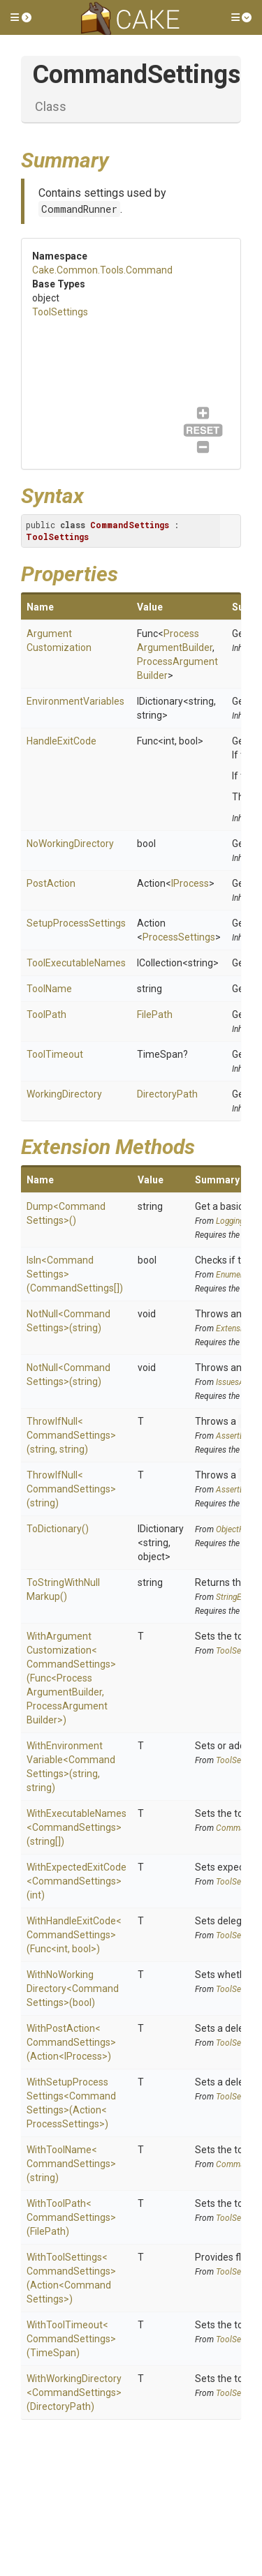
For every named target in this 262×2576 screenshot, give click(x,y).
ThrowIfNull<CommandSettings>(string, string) (71, 1435)
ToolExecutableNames (76, 962)
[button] (21, 17)
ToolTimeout (55, 1054)
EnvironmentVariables (75, 701)
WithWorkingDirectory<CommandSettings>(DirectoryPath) (74, 2392)
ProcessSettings (179, 937)
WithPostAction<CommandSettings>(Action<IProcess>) (71, 2042)
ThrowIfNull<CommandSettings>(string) (71, 1488)
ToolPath (46, 1014)
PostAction (51, 883)
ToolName (49, 988)
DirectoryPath (167, 1094)
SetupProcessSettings (76, 923)
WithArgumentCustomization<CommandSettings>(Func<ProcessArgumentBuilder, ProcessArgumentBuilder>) (71, 1678)
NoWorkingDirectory (70, 843)
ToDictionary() (58, 1528)
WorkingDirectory (64, 1094)
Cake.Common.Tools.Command (102, 270)
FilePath (155, 1014)
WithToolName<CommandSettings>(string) (71, 2163)
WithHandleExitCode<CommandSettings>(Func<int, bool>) (74, 1934)
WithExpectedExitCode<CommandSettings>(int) (76, 1881)
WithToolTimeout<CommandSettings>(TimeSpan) (71, 2338)
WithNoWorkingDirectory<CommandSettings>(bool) (73, 1988)
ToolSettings (60, 311)
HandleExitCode (61, 741)
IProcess (190, 883)
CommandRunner (79, 209)
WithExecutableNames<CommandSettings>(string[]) (76, 1827)
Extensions (236, 1328)
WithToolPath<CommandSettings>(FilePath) (71, 2217)
